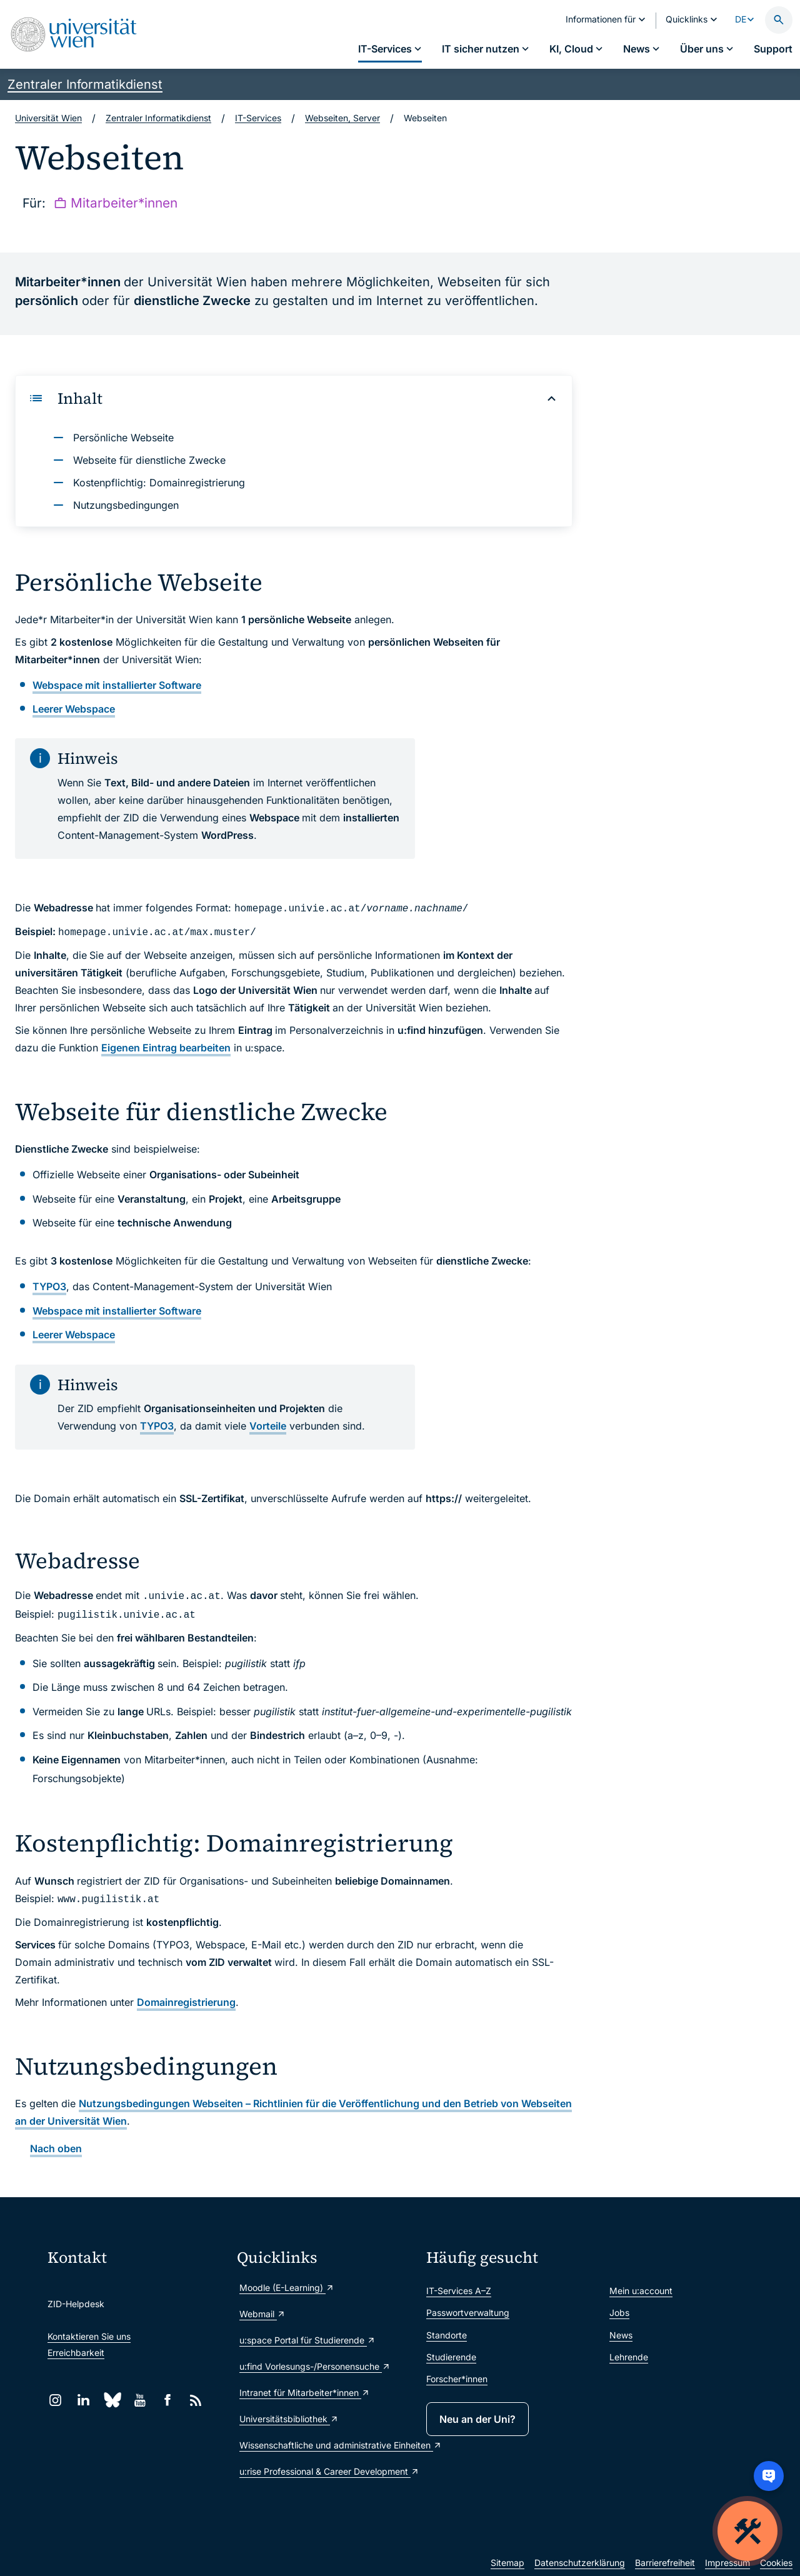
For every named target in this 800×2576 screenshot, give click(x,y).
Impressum (727, 2562)
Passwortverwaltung (467, 2312)
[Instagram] (55, 2400)
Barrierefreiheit (665, 2562)
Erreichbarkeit (76, 2352)
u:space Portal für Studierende (307, 2340)
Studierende (451, 2357)
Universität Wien (48, 118)
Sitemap (507, 2562)
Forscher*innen (457, 2378)
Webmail (262, 2313)
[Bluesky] (111, 2400)
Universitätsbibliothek (289, 2418)
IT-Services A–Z (458, 2290)
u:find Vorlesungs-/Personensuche (315, 2366)
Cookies (776, 2562)
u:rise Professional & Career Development (326, 2471)
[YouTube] (139, 2400)
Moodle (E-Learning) (286, 2287)
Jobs (619, 2312)
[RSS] (196, 2400)
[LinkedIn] (83, 2400)
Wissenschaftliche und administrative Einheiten (326, 2445)
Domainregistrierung (186, 2002)
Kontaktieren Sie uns (89, 2336)
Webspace (73, 709)
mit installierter (116, 685)
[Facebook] (168, 2400)
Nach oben (56, 2148)
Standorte (446, 2335)
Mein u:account (640, 2290)
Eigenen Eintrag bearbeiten (166, 1047)
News (620, 2335)
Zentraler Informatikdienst (85, 84)
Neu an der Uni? (477, 2419)
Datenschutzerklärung (579, 2562)
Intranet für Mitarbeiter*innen (304, 2392)
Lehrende (628, 2357)
